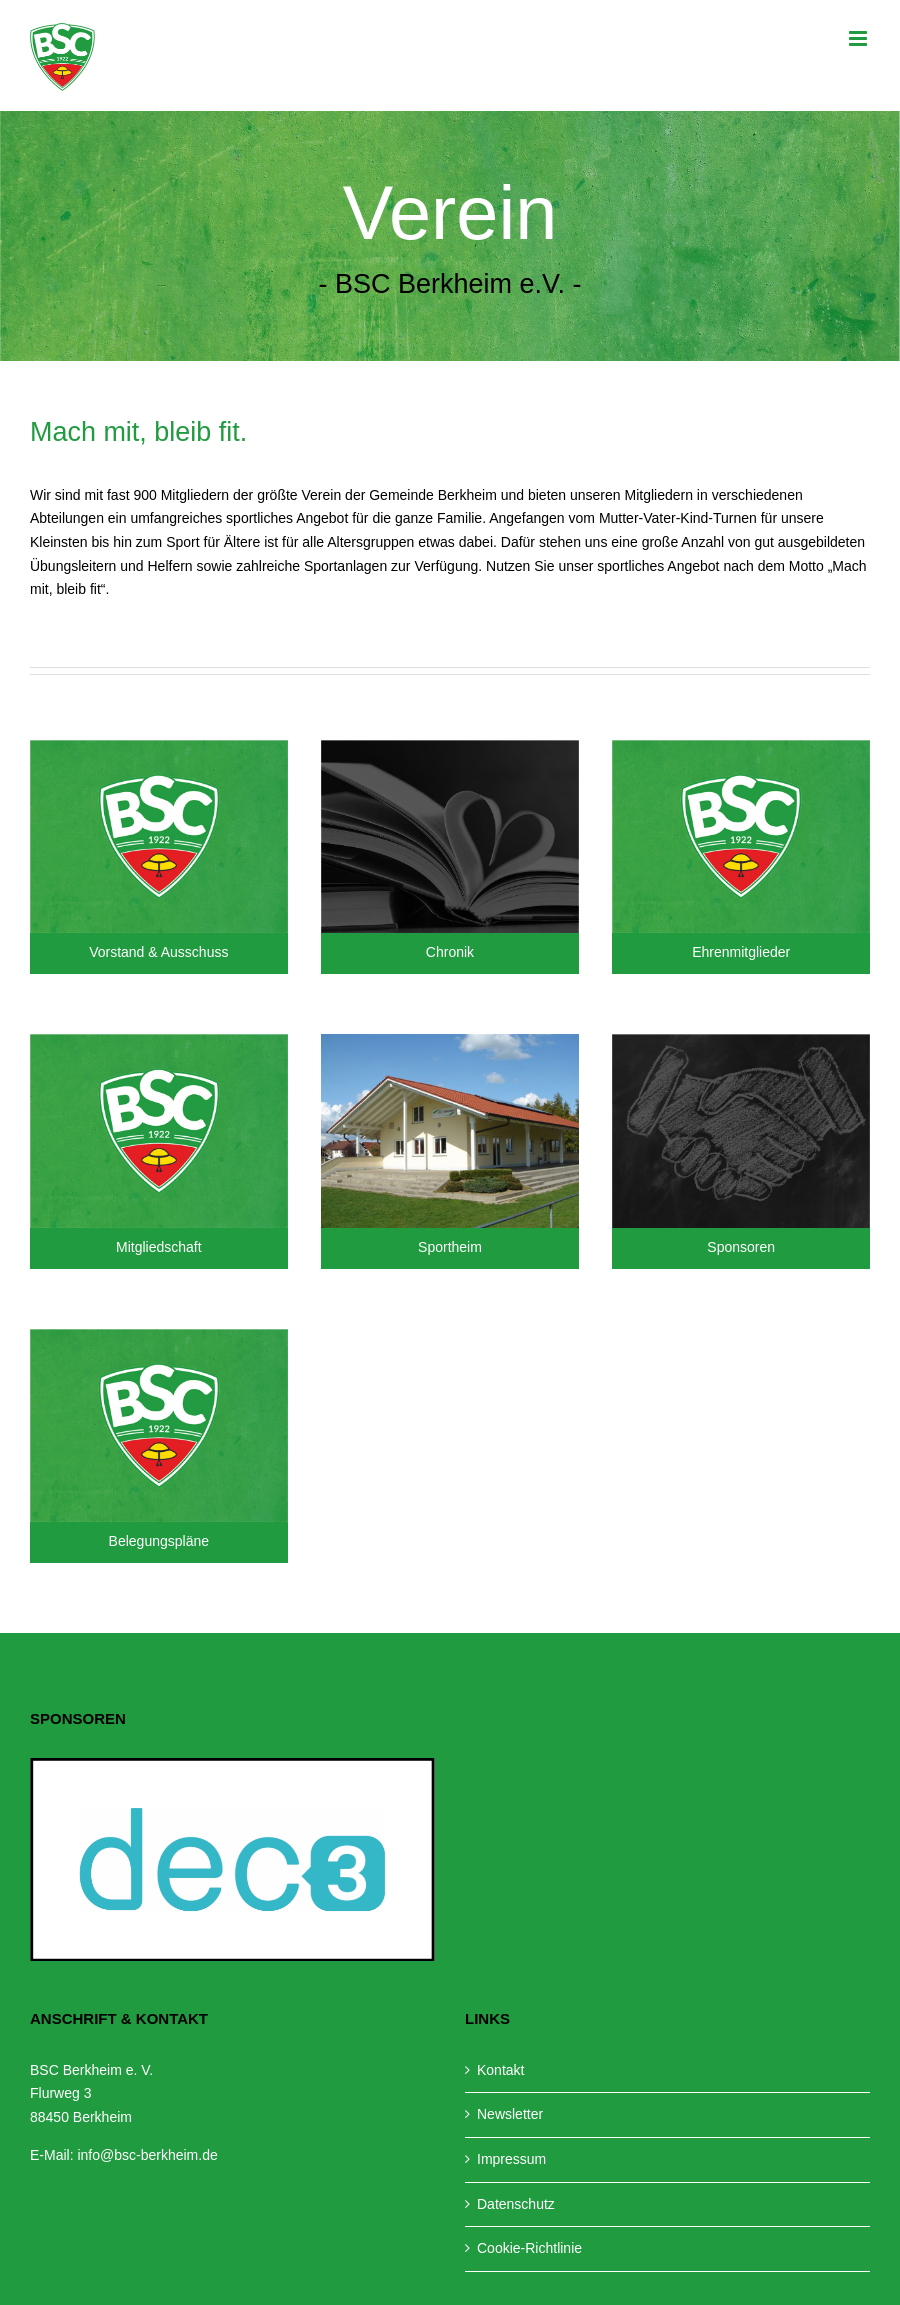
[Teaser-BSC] (159, 747)
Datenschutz (516, 2204)
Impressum (511, 2159)
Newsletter (510, 2114)
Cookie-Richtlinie (529, 2248)
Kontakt (500, 2070)
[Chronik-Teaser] (450, 747)
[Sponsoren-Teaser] (741, 1041)
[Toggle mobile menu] (859, 38)
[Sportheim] (450, 1041)
